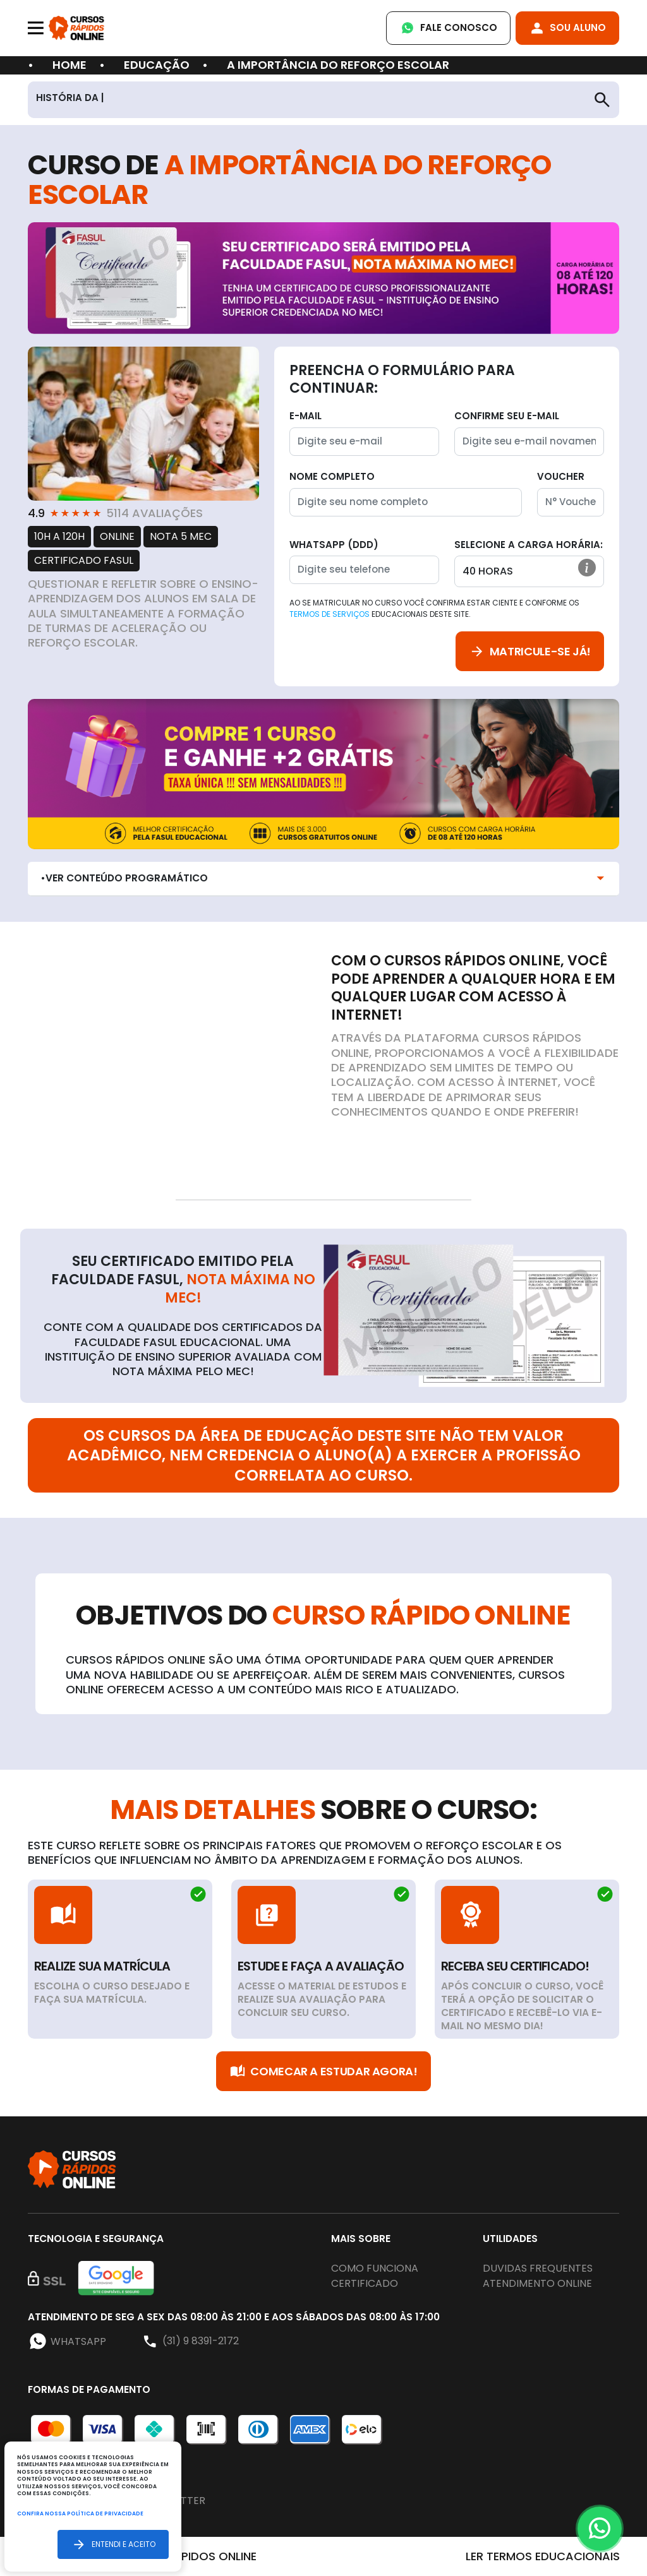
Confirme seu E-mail (506, 415)
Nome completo (332, 476)
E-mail (305, 415)
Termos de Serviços (329, 614)
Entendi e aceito (113, 2544)
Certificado (364, 2283)
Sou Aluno (567, 28)
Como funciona (374, 2268)
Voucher (560, 476)
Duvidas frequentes (538, 2268)
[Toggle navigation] (36, 28)
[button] (587, 567)
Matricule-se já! (530, 651)
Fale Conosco (448, 28)
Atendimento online (537, 2283)
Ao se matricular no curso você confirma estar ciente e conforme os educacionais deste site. (434, 608)
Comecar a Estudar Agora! (323, 2071)
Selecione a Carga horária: (528, 544)
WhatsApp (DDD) (333, 544)
